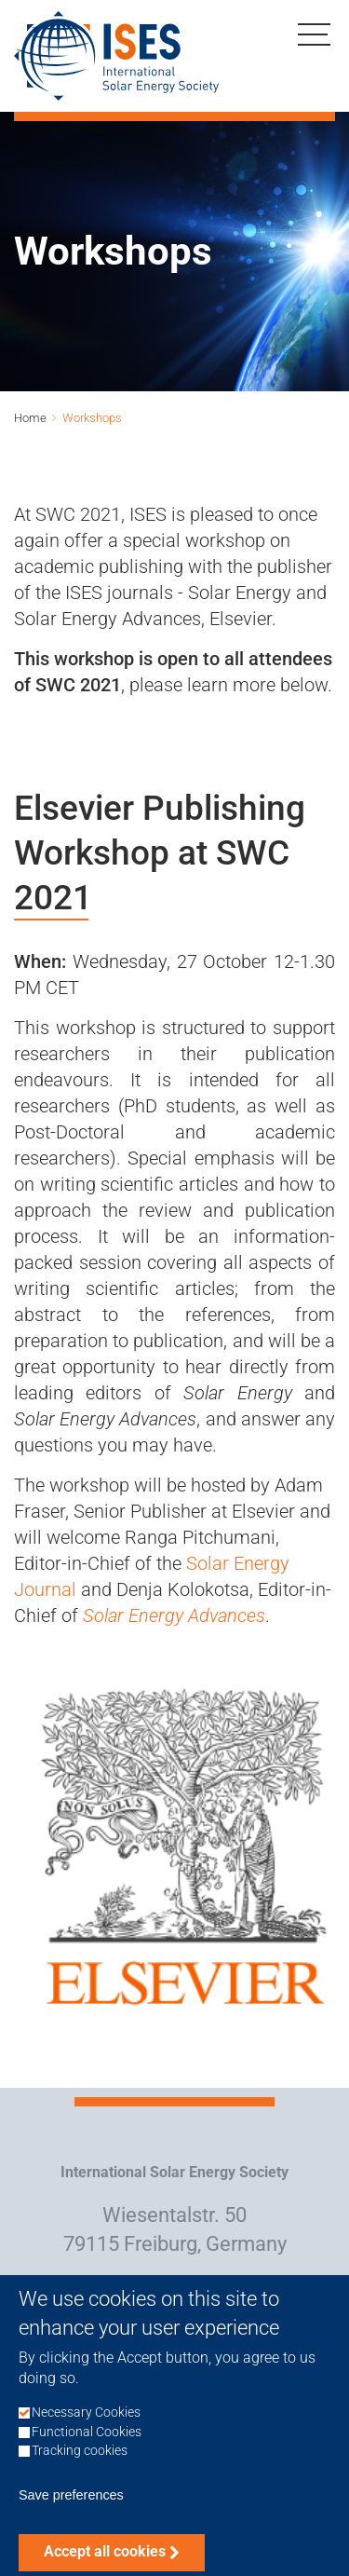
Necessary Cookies (86, 2427)
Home (30, 418)
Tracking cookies (80, 2466)
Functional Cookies (86, 2447)
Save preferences (71, 2509)
